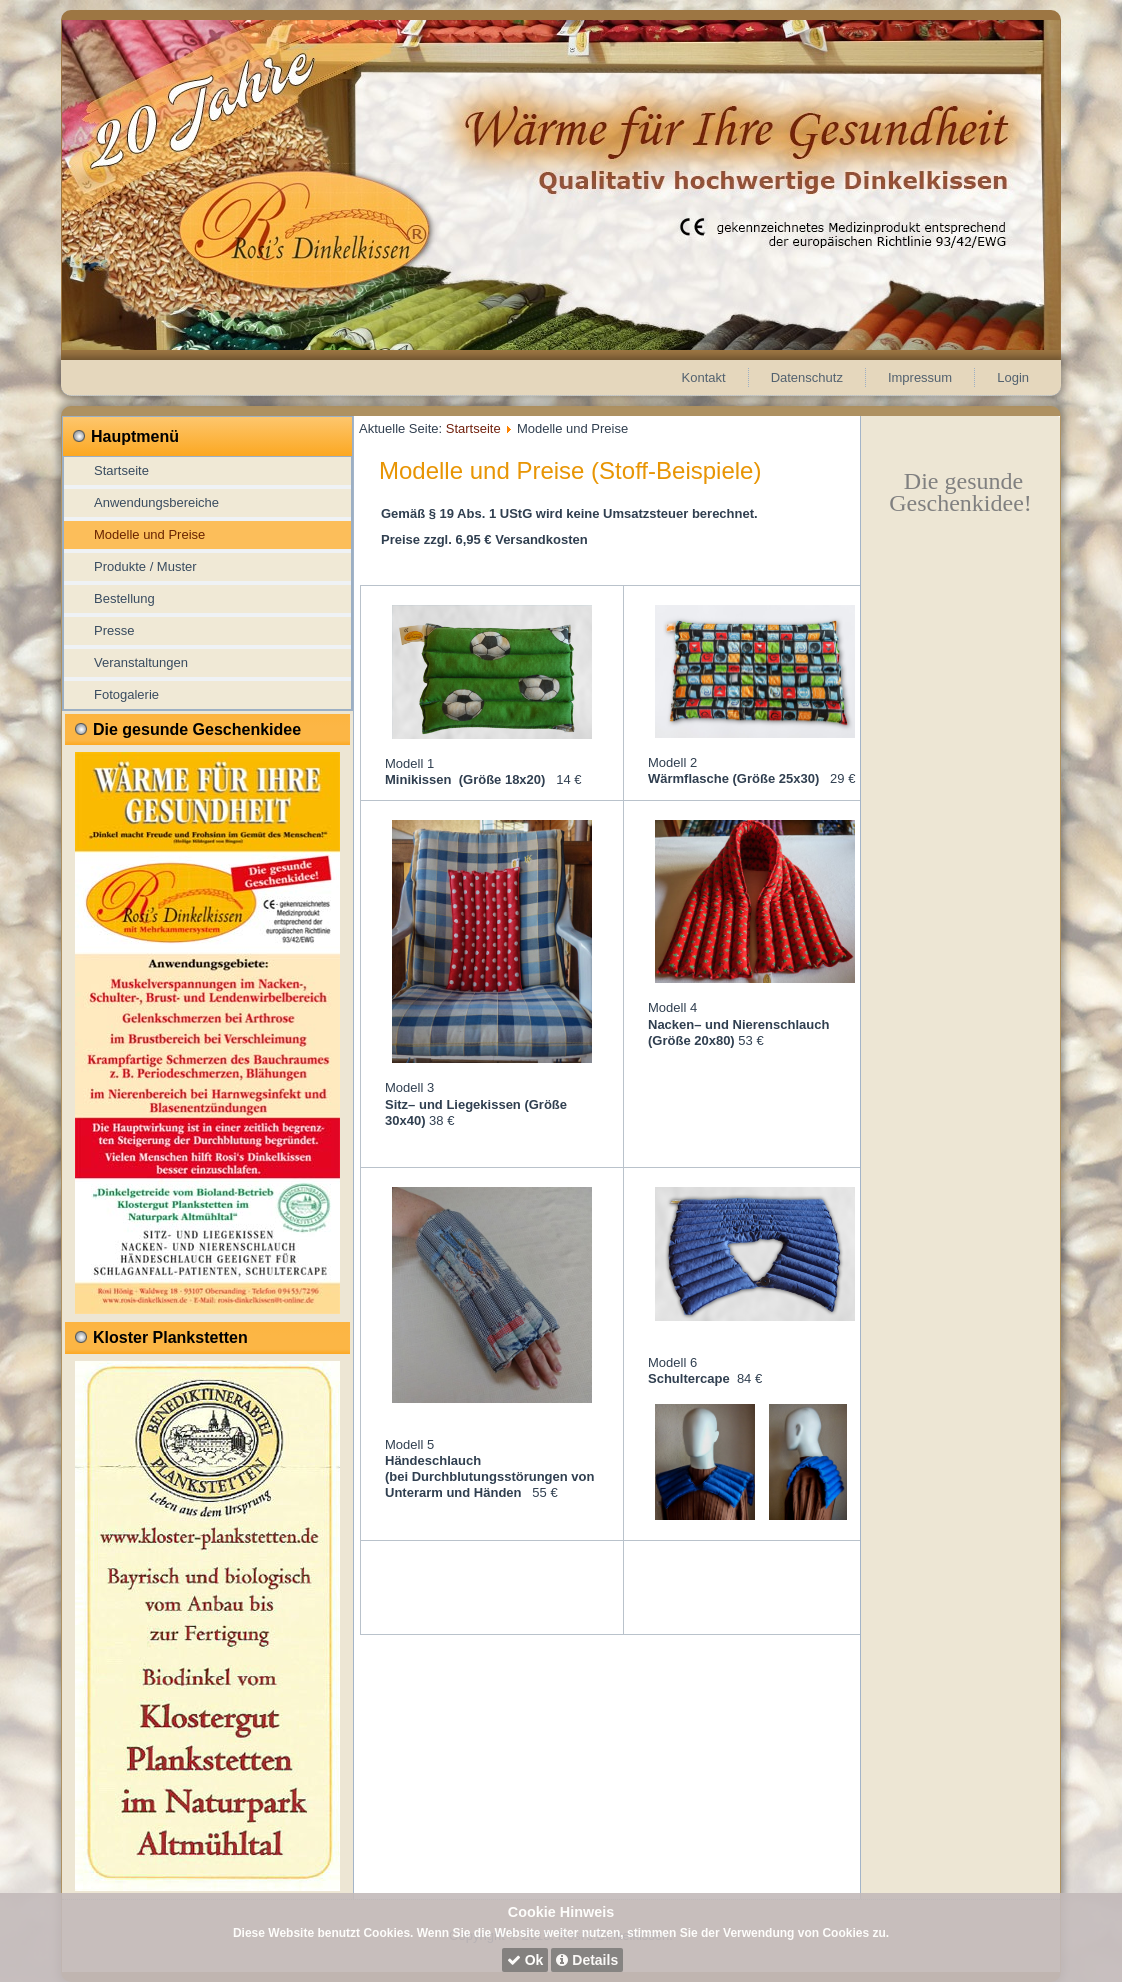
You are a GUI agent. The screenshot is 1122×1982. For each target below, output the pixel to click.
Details (587, 1960)
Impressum (920, 377)
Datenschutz (807, 377)
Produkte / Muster (145, 566)
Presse (114, 630)
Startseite (121, 470)
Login (1013, 377)
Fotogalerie (126, 694)
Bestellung (124, 598)
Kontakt (704, 377)
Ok (525, 1960)
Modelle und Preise (149, 534)
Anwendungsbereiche (156, 502)
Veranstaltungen (141, 662)
